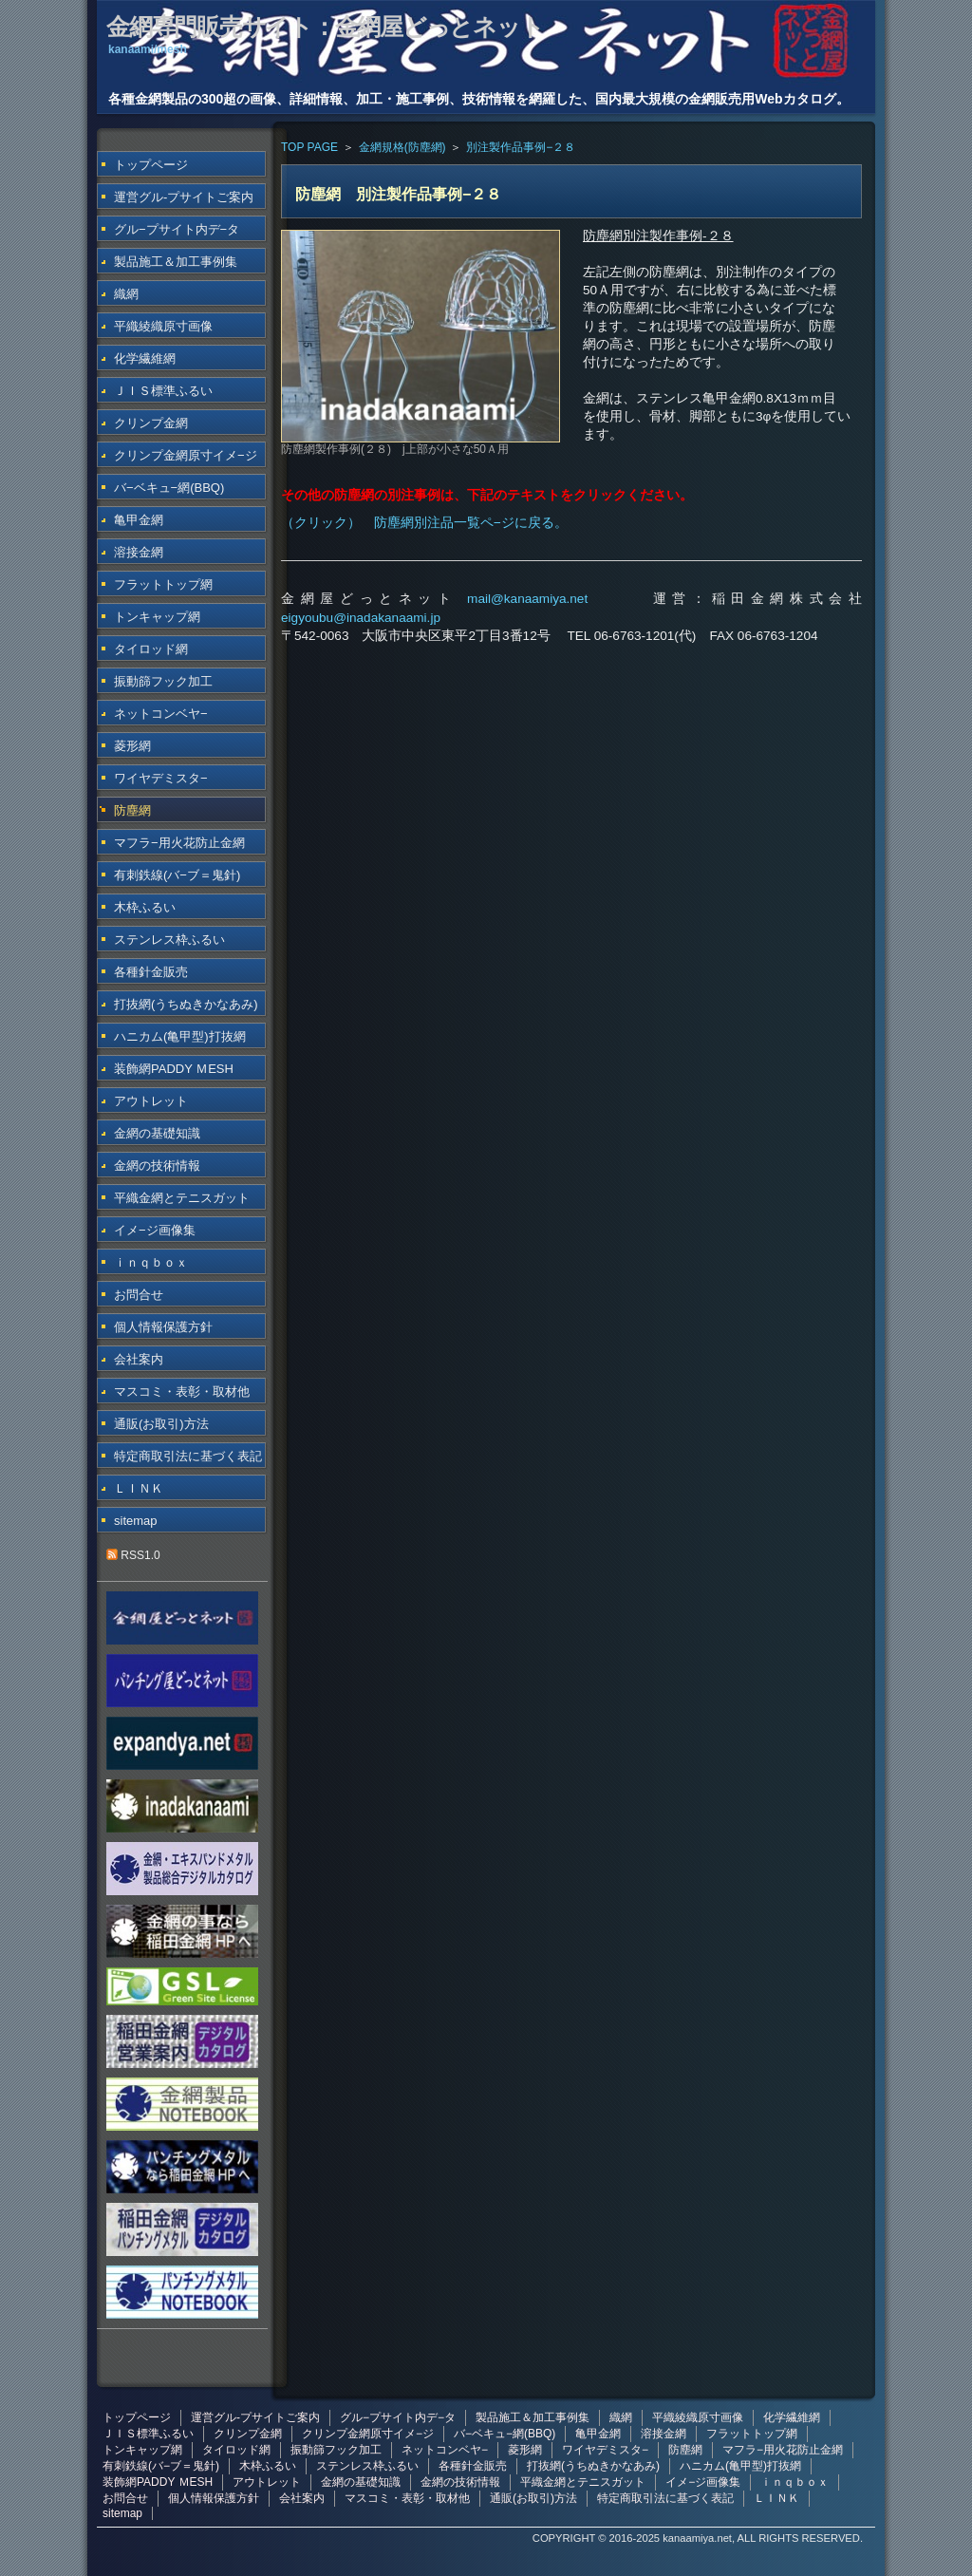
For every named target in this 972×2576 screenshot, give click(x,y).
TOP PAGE (309, 147)
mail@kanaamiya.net (527, 599)
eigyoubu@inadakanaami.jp (360, 618)
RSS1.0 (133, 1555)
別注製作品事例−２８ (520, 147)
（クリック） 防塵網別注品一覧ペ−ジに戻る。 (424, 523)
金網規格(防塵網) (402, 147)
